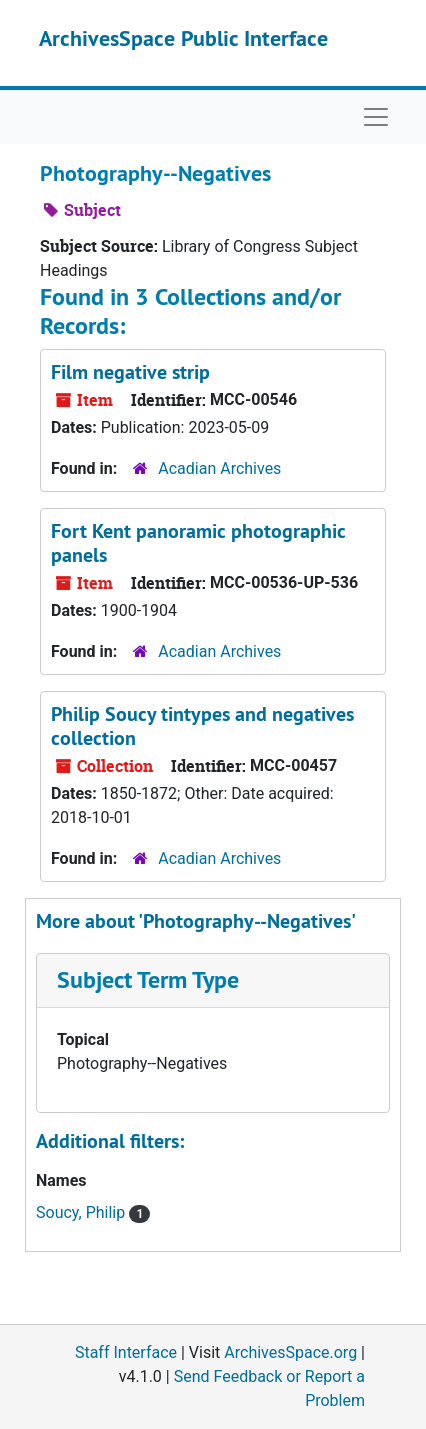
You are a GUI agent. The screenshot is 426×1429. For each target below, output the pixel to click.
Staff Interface (126, 1352)
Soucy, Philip (82, 1212)
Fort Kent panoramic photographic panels (198, 543)
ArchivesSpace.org (290, 1352)
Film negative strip (130, 372)
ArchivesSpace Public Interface (183, 38)
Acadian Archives (219, 468)
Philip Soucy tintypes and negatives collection (202, 726)
